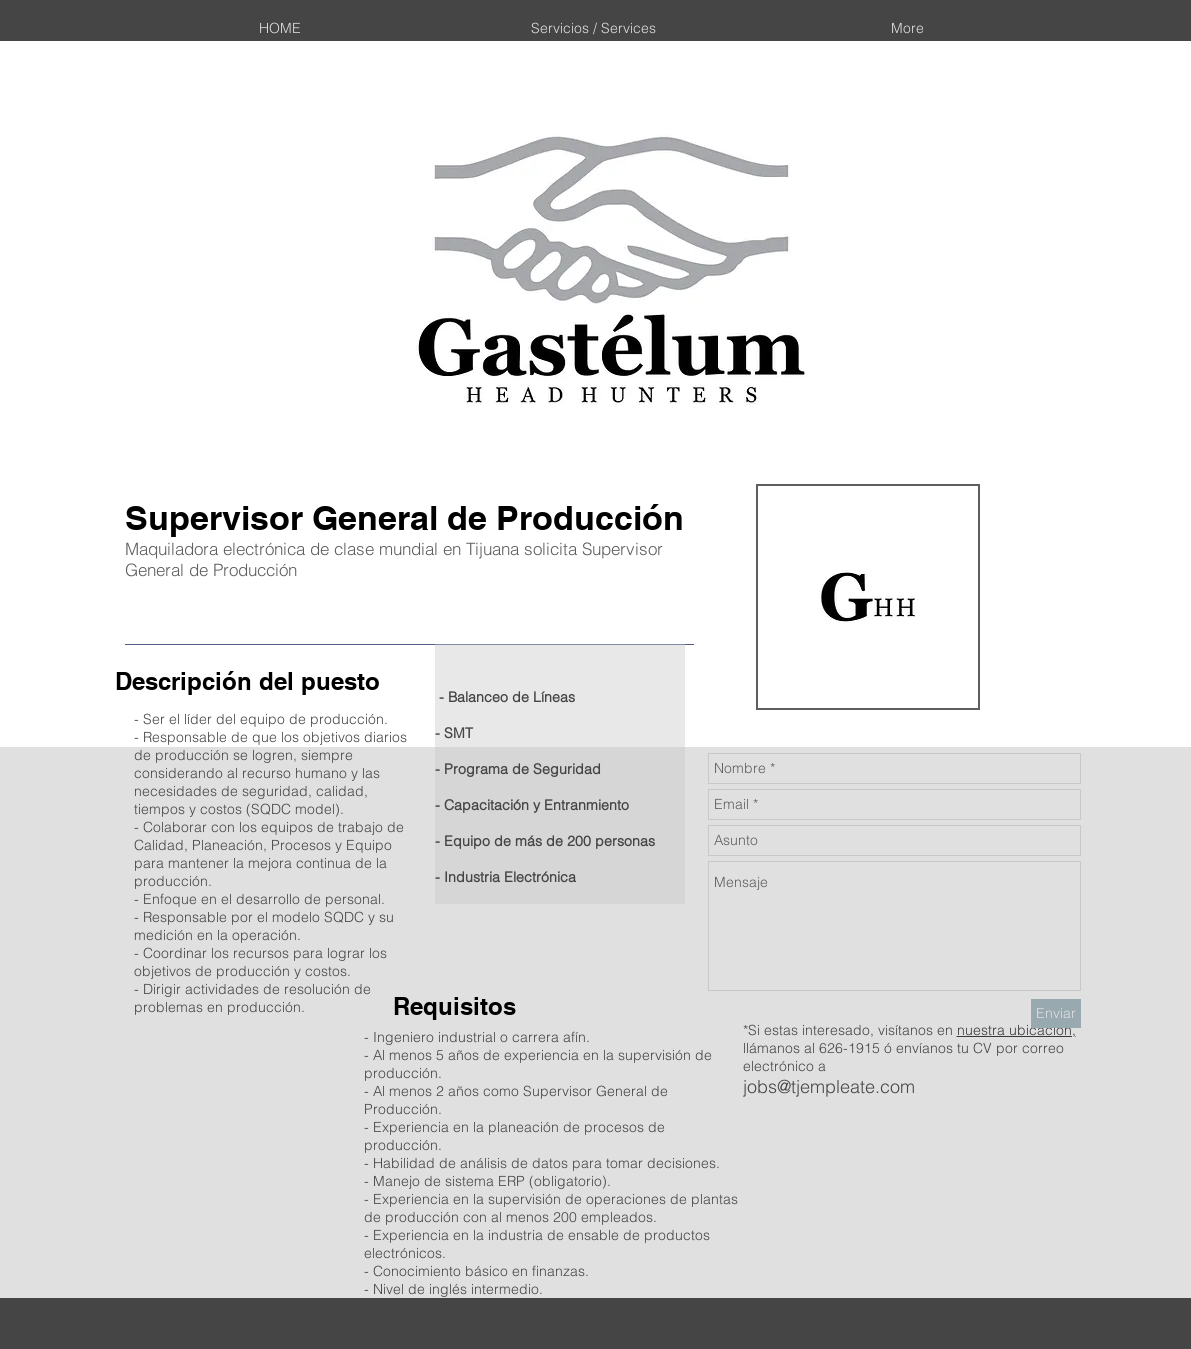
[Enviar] (1056, 1013)
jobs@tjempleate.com (829, 1086)
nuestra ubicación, (1016, 1030)
